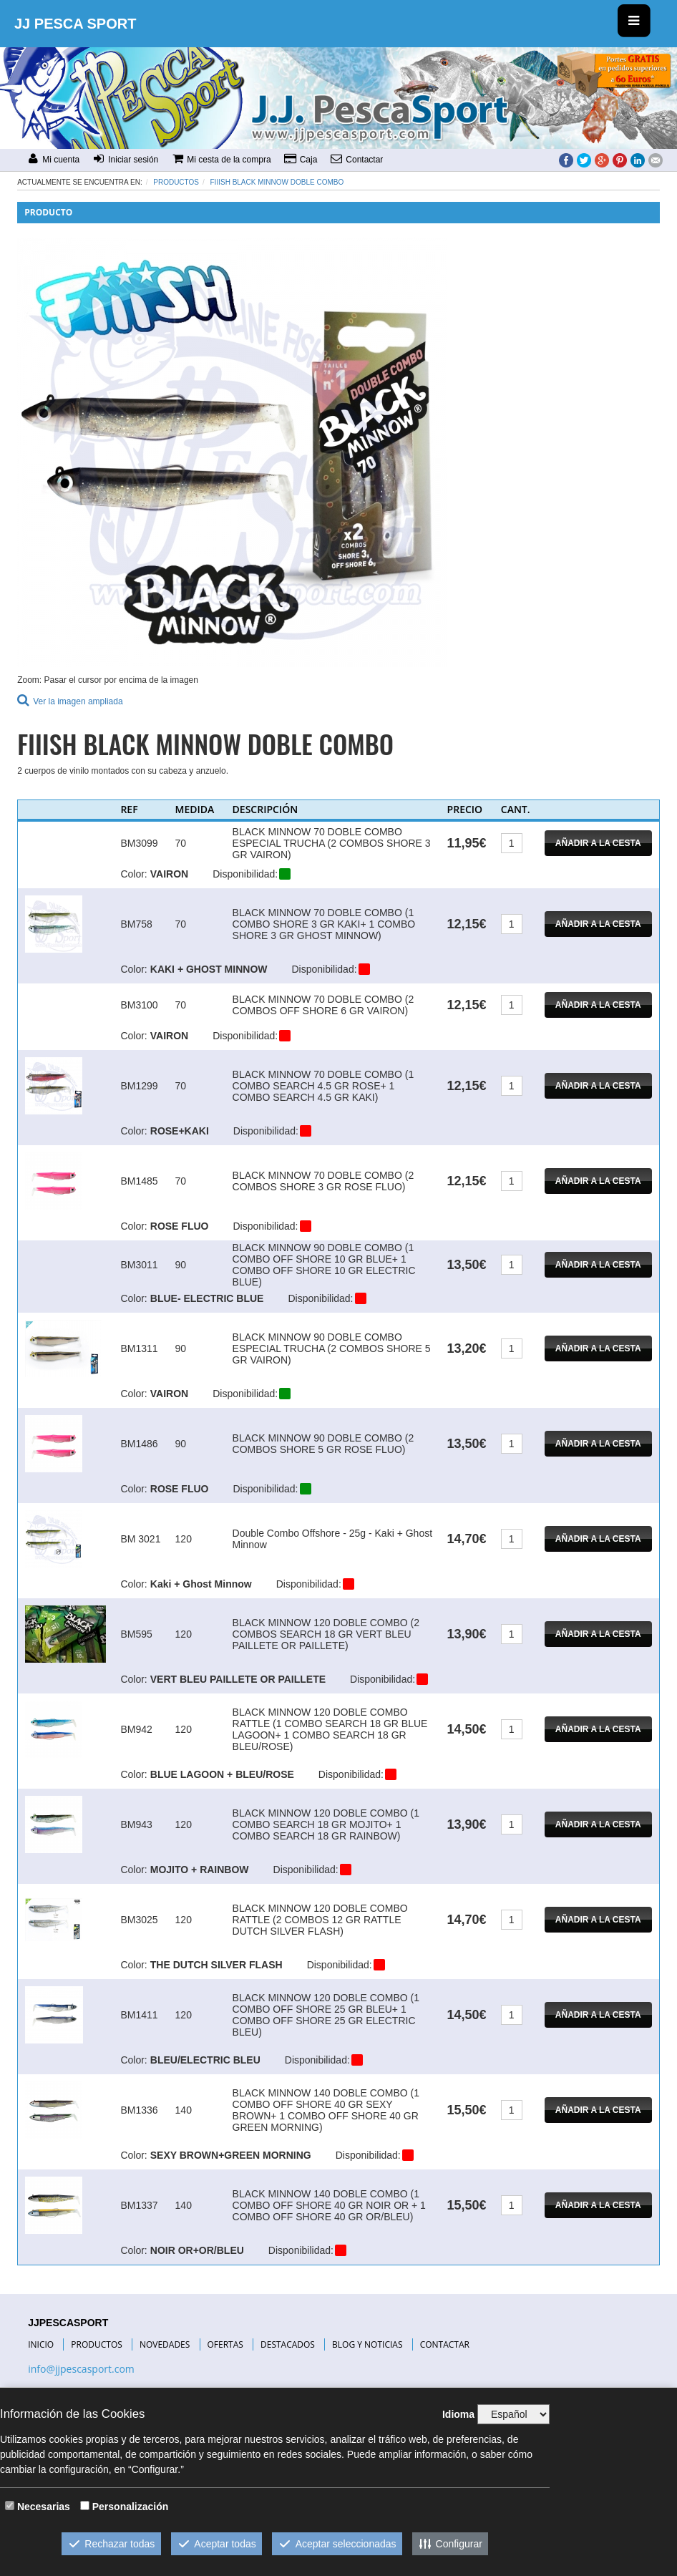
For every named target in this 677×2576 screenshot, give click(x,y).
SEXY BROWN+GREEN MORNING (230, 2155)
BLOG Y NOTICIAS (367, 2344)
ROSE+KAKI (179, 1131)
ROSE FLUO (179, 1226)
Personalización (130, 2506)
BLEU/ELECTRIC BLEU (205, 2060)
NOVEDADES (165, 2344)
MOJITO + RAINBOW (199, 1869)
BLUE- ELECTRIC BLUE (207, 1298)
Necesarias (43, 2506)
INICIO (41, 2344)
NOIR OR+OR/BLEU (197, 2250)
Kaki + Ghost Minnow (201, 1584)
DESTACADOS (287, 2344)
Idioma (458, 2414)
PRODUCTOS (96, 2344)
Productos (176, 182)
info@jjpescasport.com (81, 2369)
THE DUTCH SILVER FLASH (216, 1964)
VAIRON (169, 874)
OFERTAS (225, 2344)
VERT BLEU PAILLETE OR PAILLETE (238, 1679)
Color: (133, 874)
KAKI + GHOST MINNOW (209, 969)
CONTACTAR (444, 2344)
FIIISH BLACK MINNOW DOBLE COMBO (277, 182)
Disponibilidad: (245, 874)
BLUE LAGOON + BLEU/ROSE (222, 1774)
